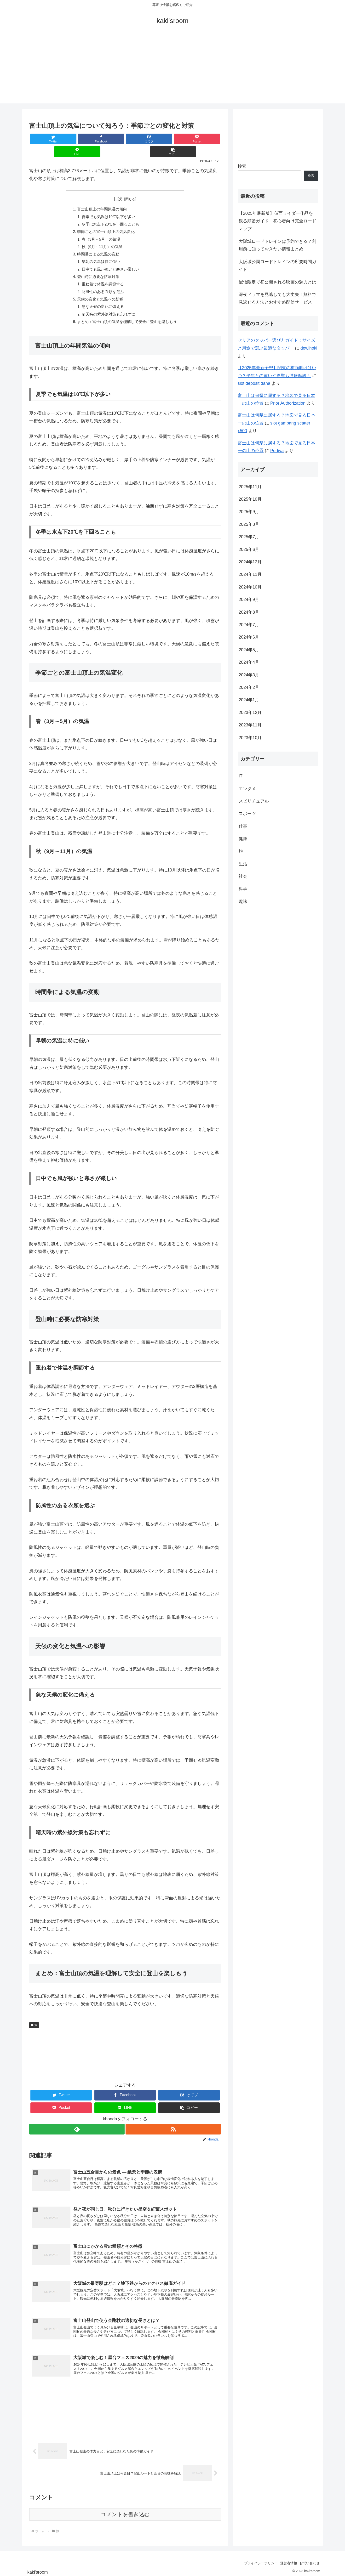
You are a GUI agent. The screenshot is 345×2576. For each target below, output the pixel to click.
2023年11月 (250, 725)
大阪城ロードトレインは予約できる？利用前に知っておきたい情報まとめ (277, 245)
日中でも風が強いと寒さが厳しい (110, 259)
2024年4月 (249, 662)
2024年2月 (249, 687)
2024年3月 (249, 675)
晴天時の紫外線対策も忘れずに (109, 305)
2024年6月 (249, 637)
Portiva (277, 450)
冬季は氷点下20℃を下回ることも (111, 212)
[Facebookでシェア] (77, 139)
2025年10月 (250, 499)
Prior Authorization (287, 403)
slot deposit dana (254, 383)
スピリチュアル (254, 801)
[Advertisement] (172, 69)
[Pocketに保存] (141, 139)
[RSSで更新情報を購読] (173, 2120)
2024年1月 (249, 699)
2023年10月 (250, 737)
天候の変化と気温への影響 (100, 290)
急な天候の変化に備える (103, 297)
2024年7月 (249, 624)
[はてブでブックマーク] (109, 139)
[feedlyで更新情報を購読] (76, 2120)
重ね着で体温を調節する (103, 274)
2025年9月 (249, 511)
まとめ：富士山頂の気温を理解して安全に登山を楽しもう (127, 313)
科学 (243, 889)
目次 (118, 186)
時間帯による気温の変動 (98, 243)
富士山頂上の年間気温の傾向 (102, 197)
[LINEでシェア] (173, 139)
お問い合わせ (308, 2561)
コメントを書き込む (125, 2512)
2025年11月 (250, 486)
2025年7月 (249, 536)
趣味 (243, 901)
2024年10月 (250, 587)
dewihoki (308, 348)
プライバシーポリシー (254, 2561)
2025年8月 (249, 524)
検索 (242, 166)
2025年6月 (249, 549)
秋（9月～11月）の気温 (102, 235)
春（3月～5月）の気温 (101, 228)
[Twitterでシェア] (45, 139)
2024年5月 (249, 649)
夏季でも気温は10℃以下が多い (109, 204)
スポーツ (247, 813)
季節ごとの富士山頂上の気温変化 (106, 220)
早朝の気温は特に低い (101, 251)
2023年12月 (250, 712)
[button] (205, 139)
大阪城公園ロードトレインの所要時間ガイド (277, 265)
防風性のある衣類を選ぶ (103, 282)
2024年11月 (250, 574)
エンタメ (247, 788)
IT (240, 776)
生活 (243, 863)
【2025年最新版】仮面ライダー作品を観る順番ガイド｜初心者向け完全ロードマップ (277, 221)
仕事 (243, 826)
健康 (243, 838)
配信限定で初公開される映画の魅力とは (277, 282)
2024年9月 (249, 599)
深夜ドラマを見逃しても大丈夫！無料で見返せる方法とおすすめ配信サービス (277, 298)
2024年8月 (249, 612)
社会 (243, 876)
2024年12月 (250, 562)
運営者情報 (284, 2561)
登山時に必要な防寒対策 (98, 266)
